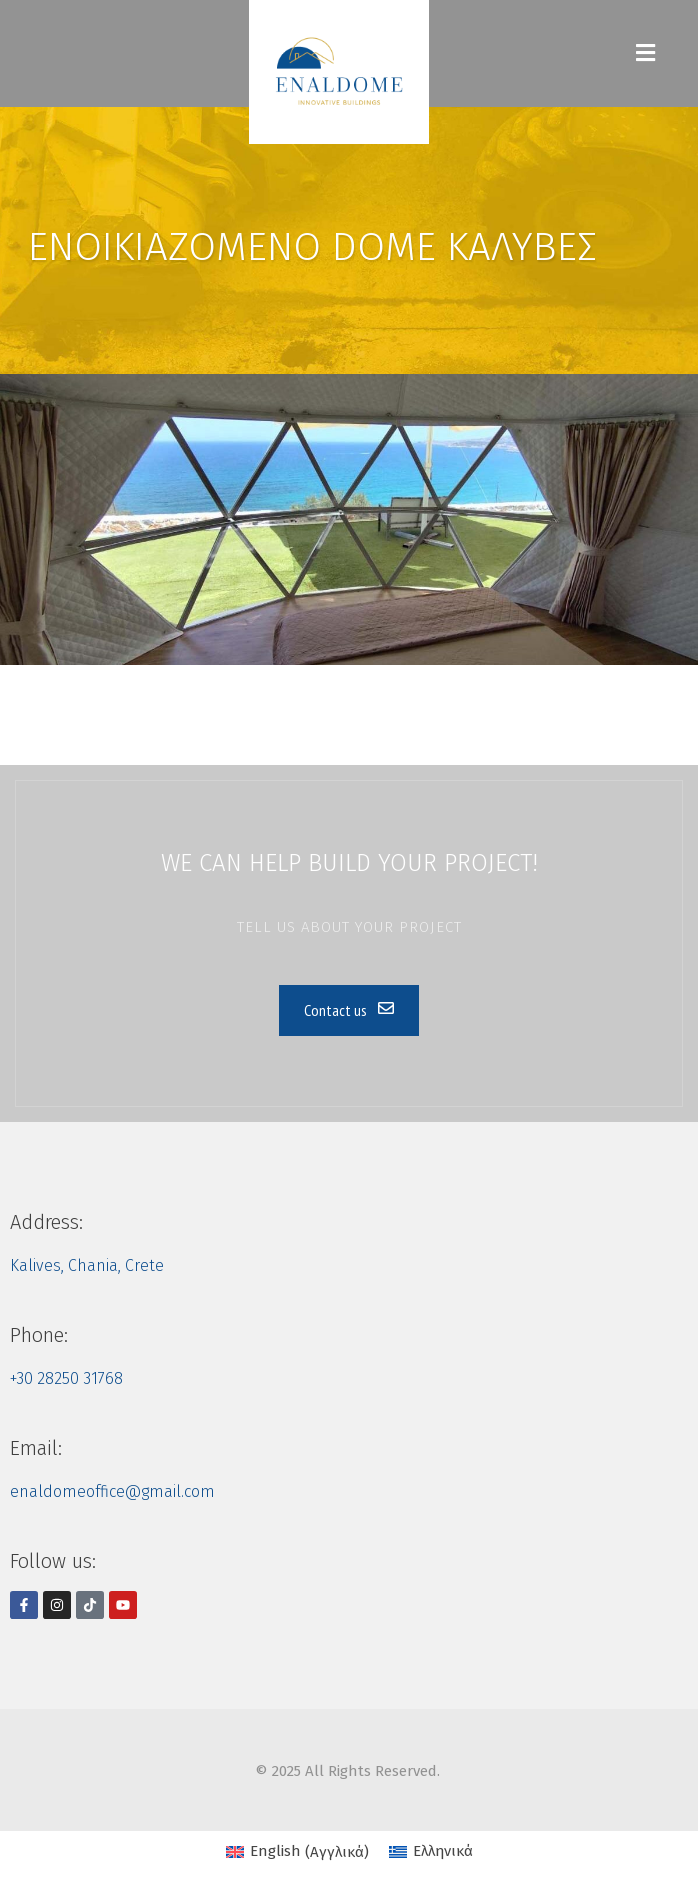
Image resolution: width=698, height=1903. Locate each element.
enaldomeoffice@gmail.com (112, 1491)
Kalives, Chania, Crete (87, 1265)
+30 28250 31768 (66, 1378)
